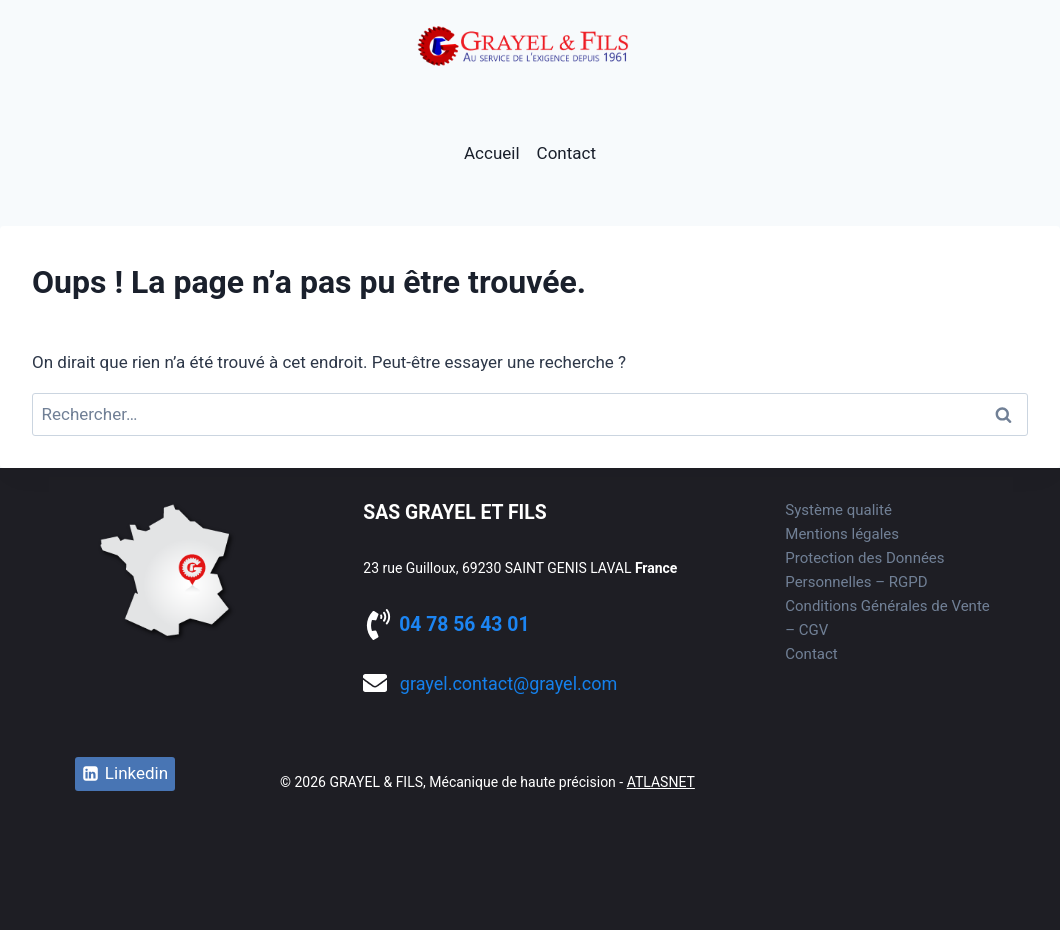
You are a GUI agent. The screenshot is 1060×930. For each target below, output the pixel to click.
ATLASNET (661, 782)
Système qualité (838, 510)
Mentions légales (842, 534)
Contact (566, 153)
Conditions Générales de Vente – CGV (887, 618)
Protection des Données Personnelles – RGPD (864, 570)
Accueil (492, 153)
